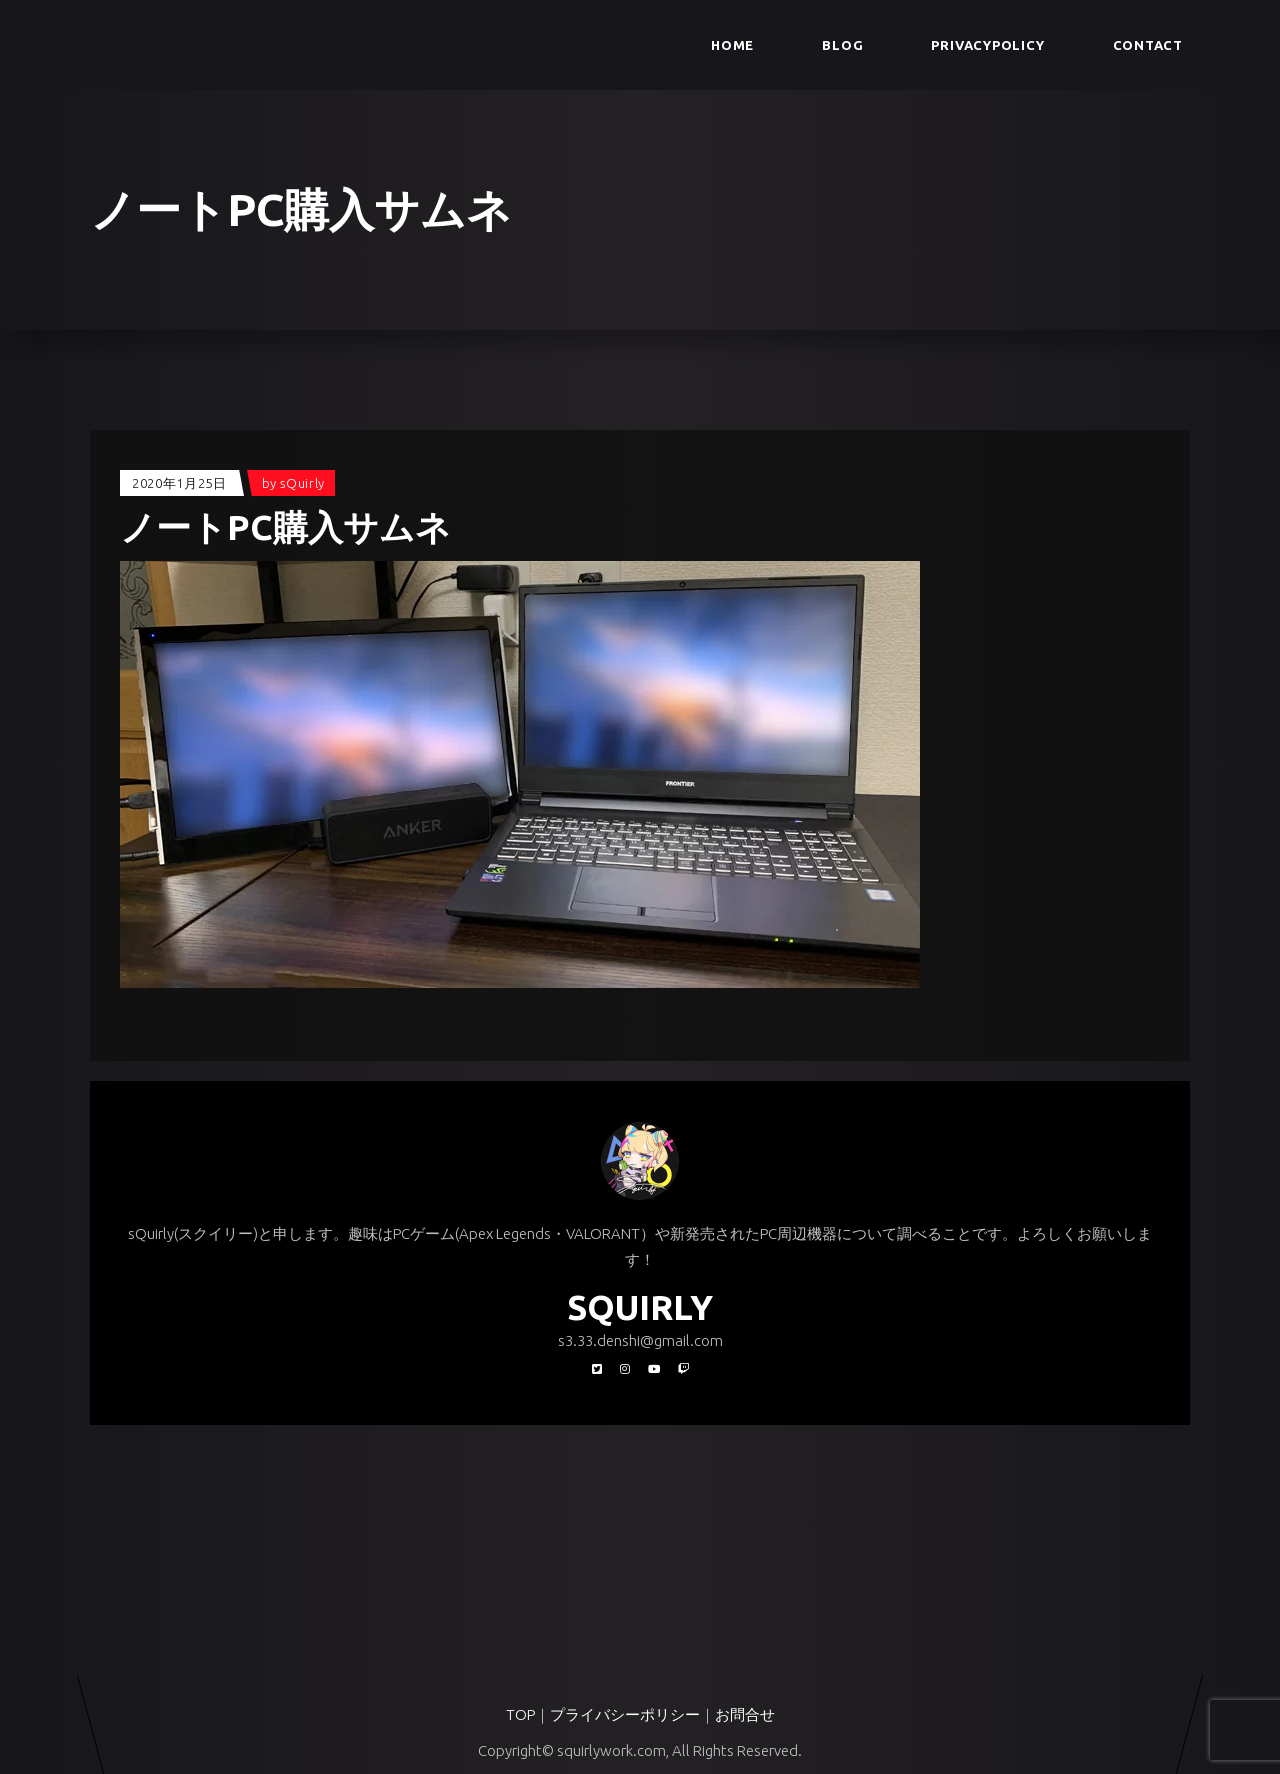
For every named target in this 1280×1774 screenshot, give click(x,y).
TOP (520, 1714)
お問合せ (745, 1714)
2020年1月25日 (179, 483)
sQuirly (302, 483)
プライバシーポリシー (625, 1714)
